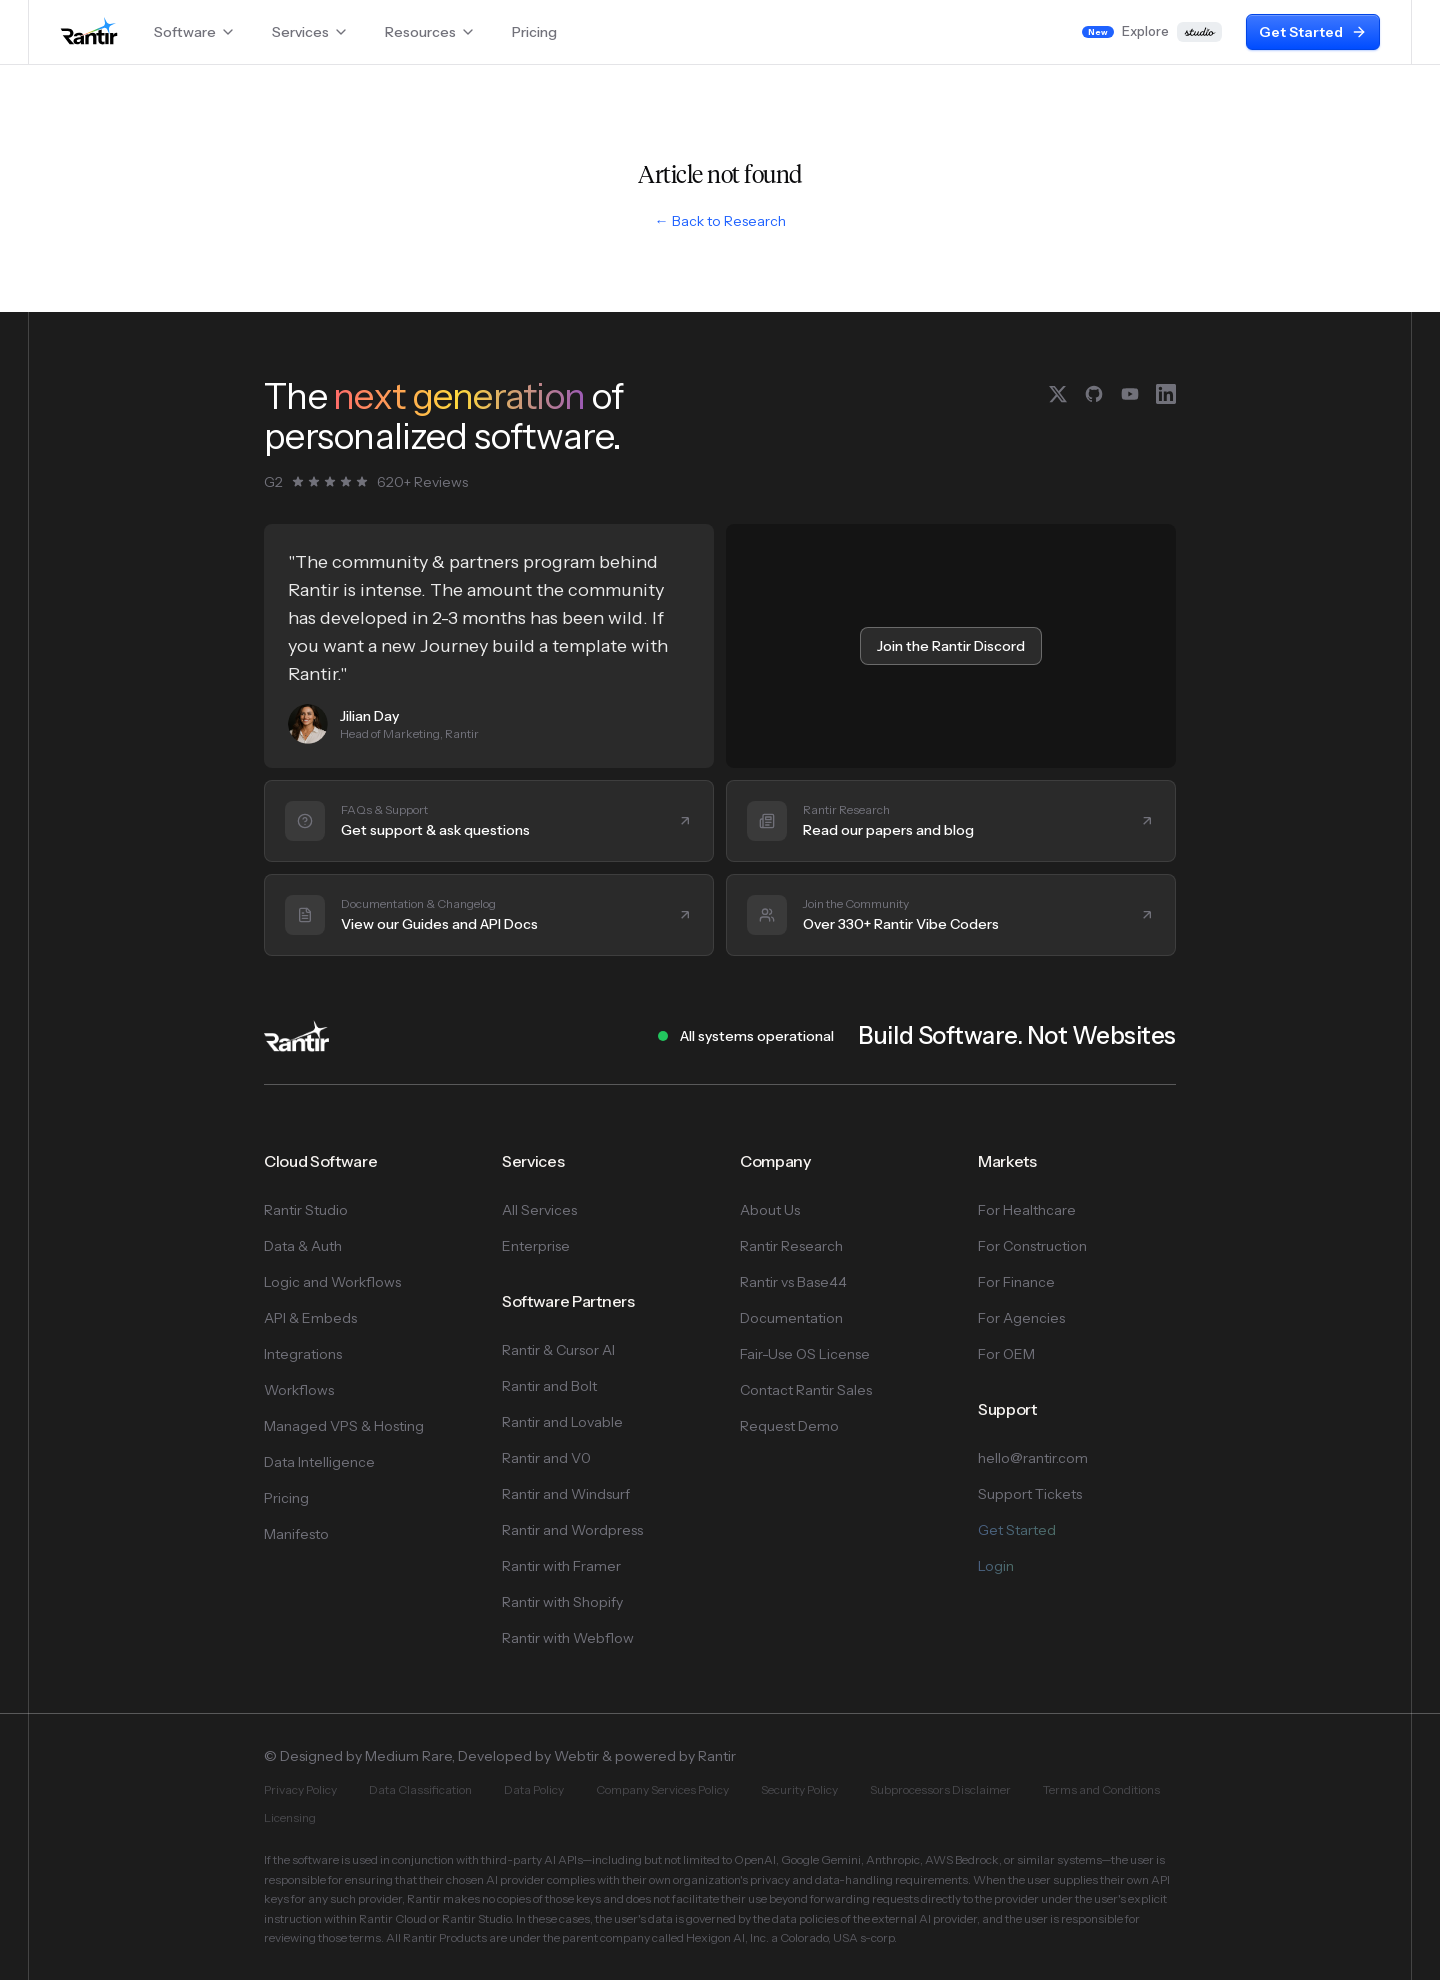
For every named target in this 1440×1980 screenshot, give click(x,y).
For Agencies (1021, 1318)
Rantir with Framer (561, 1566)
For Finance (1016, 1282)
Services (310, 32)
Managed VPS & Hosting (344, 1426)
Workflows (299, 1390)
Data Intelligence (319, 1462)
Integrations (303, 1354)
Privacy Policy (300, 1789)
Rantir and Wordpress (572, 1530)
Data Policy (534, 1789)
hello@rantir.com (1033, 1458)
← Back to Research (720, 221)
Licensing (290, 1817)
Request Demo (789, 1426)
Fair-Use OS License (805, 1354)
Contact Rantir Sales (806, 1390)
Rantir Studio (306, 1210)
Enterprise (536, 1246)
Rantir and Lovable (562, 1422)
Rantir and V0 (546, 1458)
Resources (430, 32)
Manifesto (296, 1534)
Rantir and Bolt (549, 1386)
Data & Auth (303, 1246)
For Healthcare (1027, 1210)
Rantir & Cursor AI (558, 1350)
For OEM (1006, 1354)
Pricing (534, 32)
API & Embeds (310, 1318)
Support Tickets (1030, 1494)
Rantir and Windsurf (566, 1494)
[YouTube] (1130, 394)
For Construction (1032, 1246)
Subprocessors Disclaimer (940, 1789)
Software (195, 32)
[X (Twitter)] (1058, 394)
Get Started (1313, 32)
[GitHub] (1094, 394)
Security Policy (799, 1789)
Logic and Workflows (332, 1282)
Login (996, 1566)
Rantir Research (791, 1246)
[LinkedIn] (1166, 394)
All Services (539, 1210)
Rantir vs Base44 (793, 1282)
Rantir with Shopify (562, 1602)
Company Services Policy (662, 1789)
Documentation (791, 1318)
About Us (770, 1210)
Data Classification (420, 1789)
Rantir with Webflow (568, 1638)
